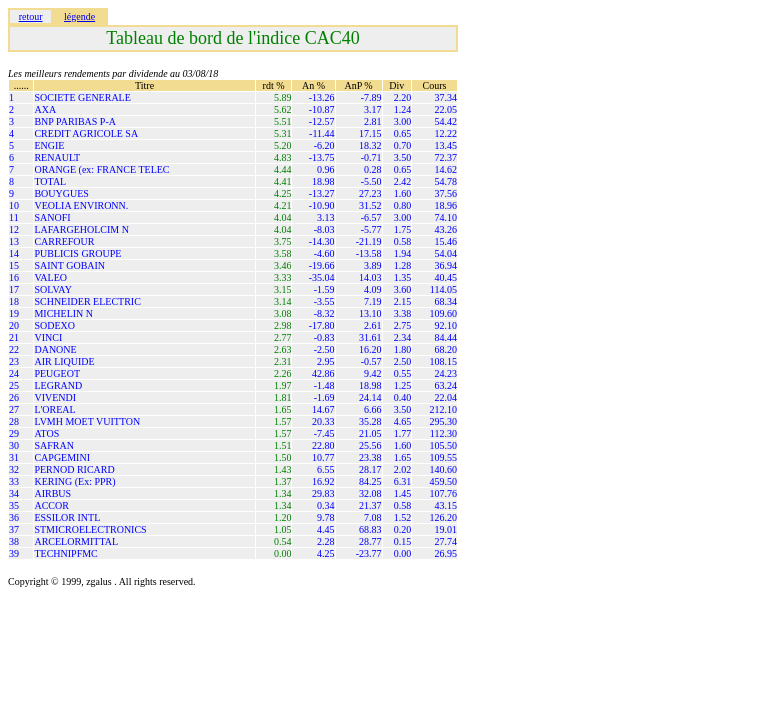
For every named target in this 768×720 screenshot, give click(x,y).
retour (31, 16)
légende (79, 16)
